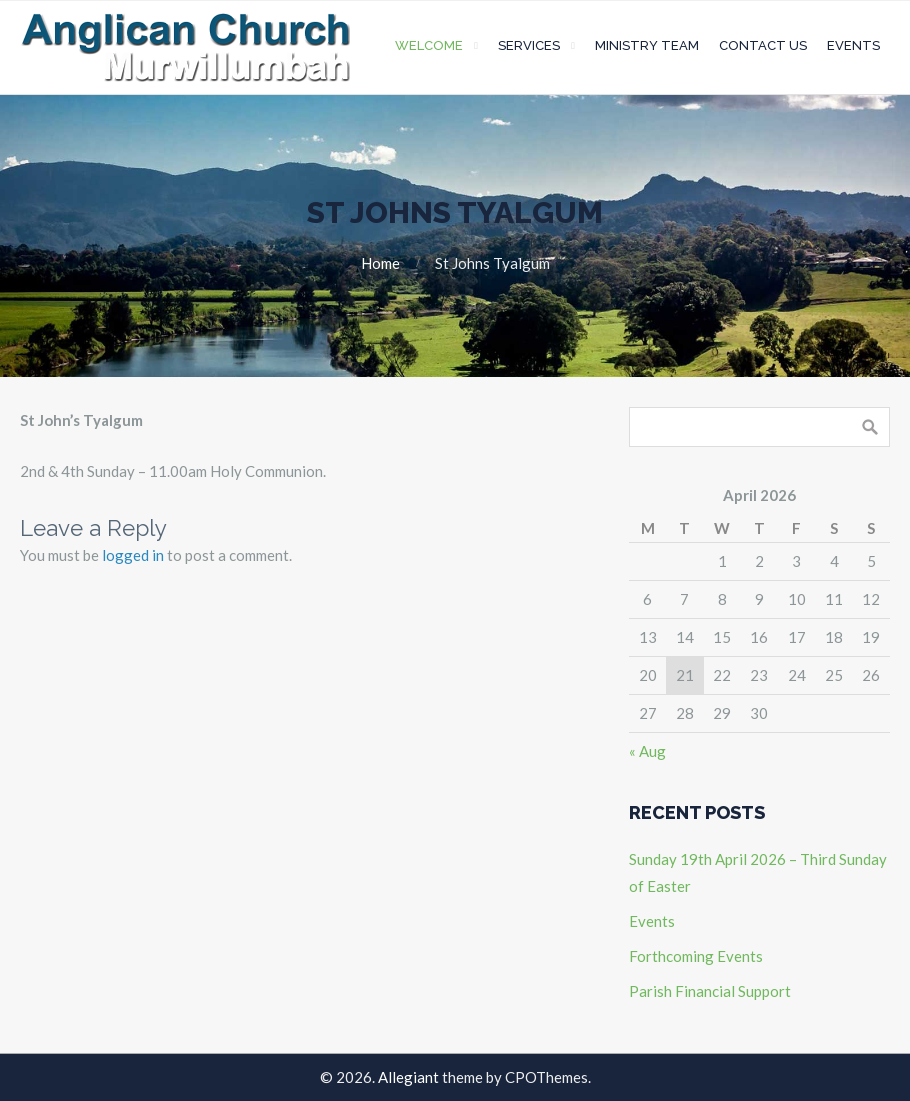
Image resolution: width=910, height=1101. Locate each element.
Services (529, 45)
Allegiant (408, 1077)
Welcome (429, 45)
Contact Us (763, 45)
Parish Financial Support (710, 991)
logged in (133, 555)
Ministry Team (647, 45)
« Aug (647, 751)
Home (380, 263)
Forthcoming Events (696, 956)
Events (853, 45)
